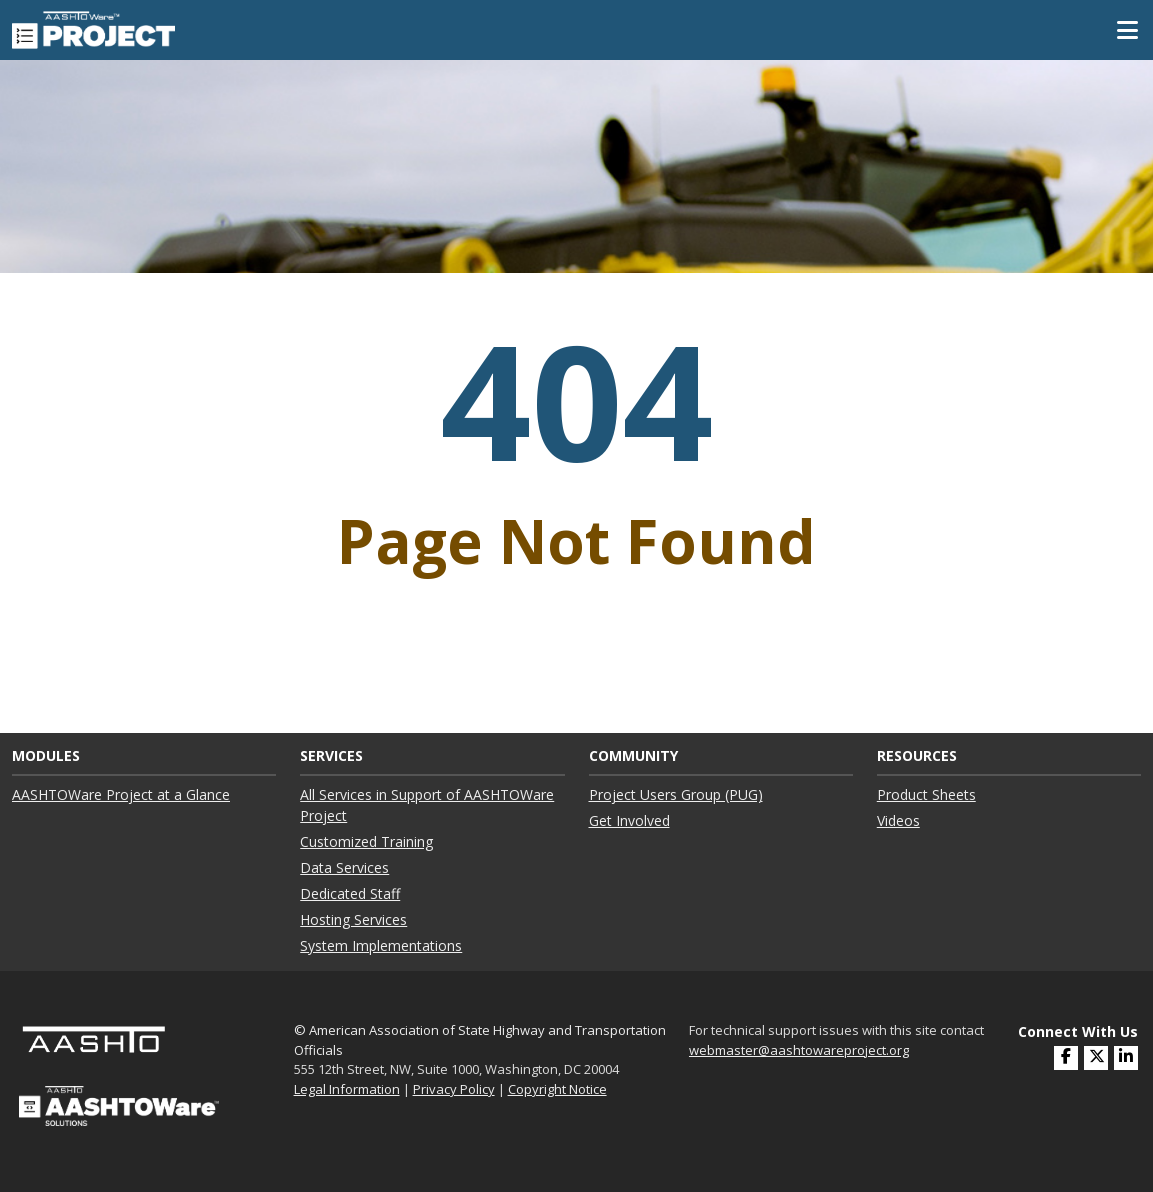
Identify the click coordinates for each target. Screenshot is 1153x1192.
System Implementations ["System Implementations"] (381, 945)
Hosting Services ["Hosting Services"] (353, 919)
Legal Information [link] (347, 1089)
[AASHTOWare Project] (93, 28)
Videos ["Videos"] (898, 820)
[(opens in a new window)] (1126, 1058)
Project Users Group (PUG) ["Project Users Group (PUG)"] (676, 794)
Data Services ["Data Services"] (344, 867)
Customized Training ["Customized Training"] (366, 841)
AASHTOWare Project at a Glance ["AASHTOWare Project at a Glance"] (121, 794)
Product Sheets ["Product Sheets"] (926, 794)
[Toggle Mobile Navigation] (1127, 30)
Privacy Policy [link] (454, 1089)
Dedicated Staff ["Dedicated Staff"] (350, 893)
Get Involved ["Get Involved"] (629, 820)
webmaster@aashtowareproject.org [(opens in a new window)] (799, 1050)
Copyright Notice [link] (557, 1089)
